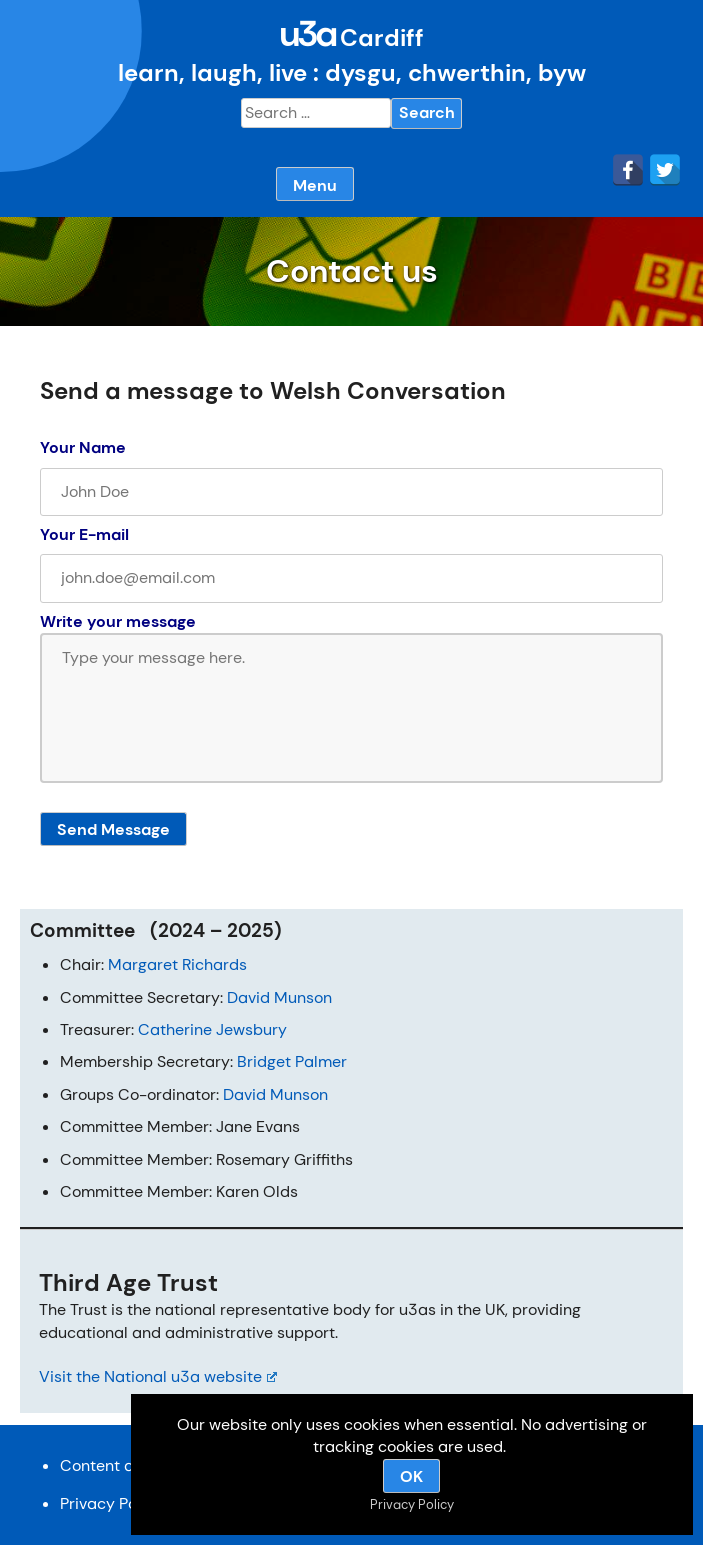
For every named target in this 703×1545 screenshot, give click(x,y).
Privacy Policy (111, 1503)
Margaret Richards (177, 964)
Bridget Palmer (292, 1061)
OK (411, 1476)
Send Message (113, 829)
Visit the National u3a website (158, 1376)
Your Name (83, 447)
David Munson (279, 997)
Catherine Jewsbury (212, 1029)
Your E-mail (84, 534)
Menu (315, 185)
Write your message (118, 621)
